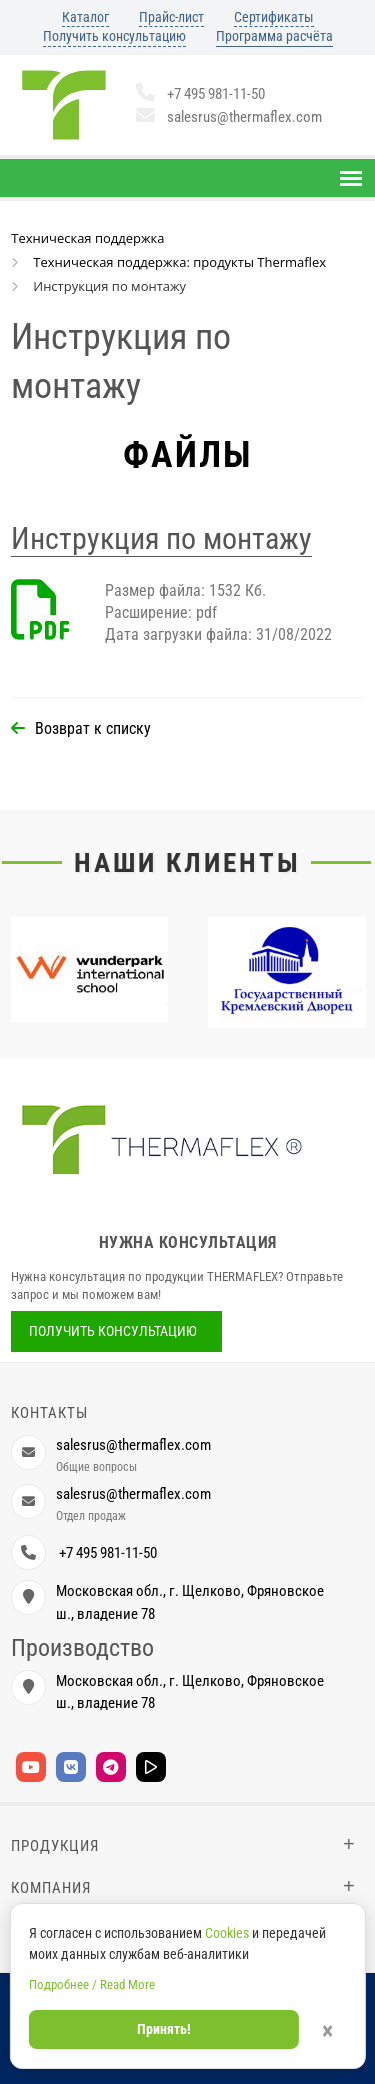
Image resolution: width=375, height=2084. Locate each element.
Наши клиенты (187, 863)
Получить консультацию (114, 36)
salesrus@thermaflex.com (229, 117)
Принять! (164, 2029)
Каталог (85, 17)
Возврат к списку (93, 728)
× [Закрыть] (327, 2031)
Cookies (227, 1933)
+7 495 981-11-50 (200, 94)
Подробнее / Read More (92, 1984)
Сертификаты (274, 17)
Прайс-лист (171, 17)
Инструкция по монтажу (161, 538)
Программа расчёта (274, 36)
